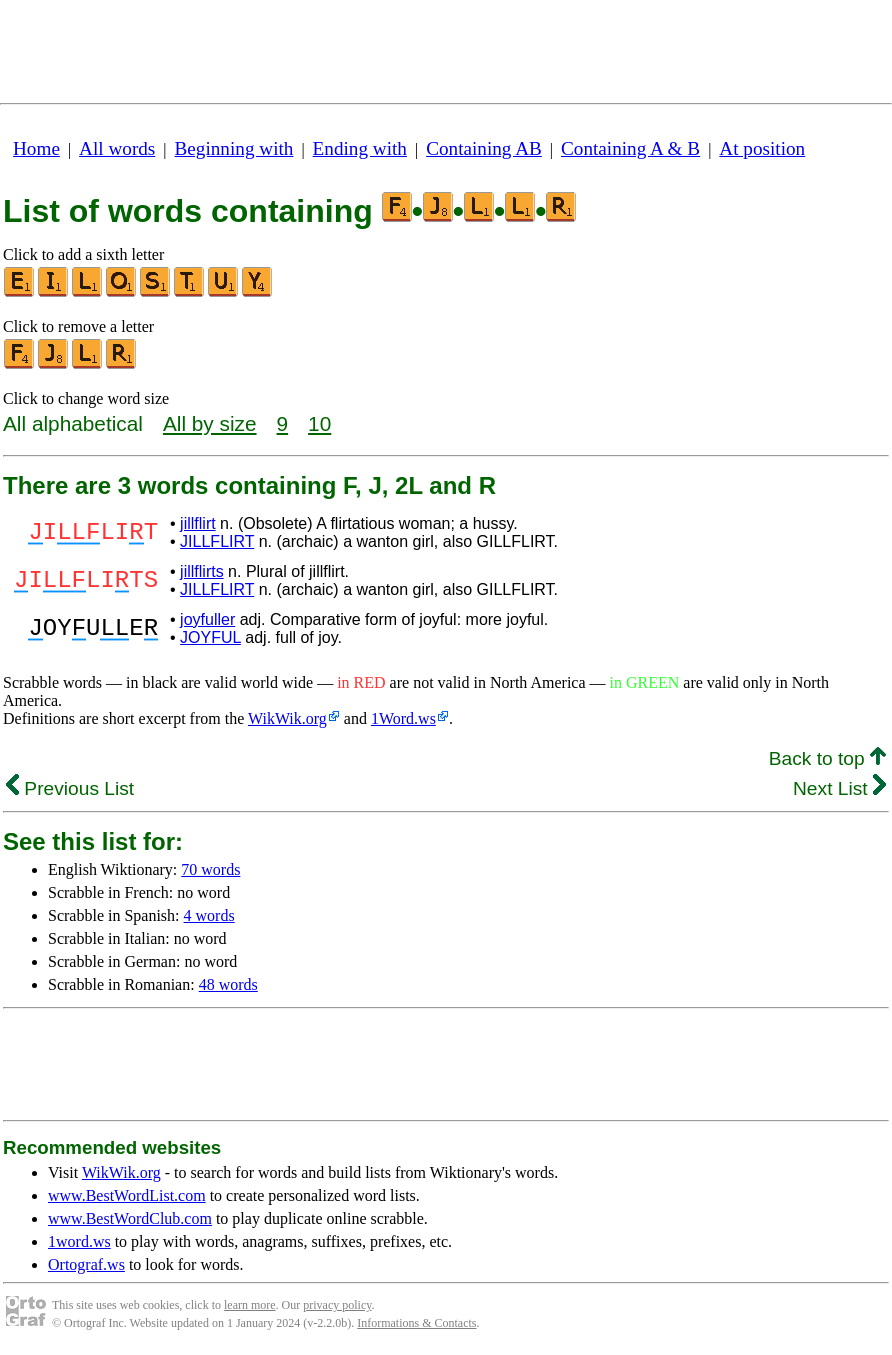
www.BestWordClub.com (130, 1218)
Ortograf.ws (86, 1264)
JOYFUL (210, 637)
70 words (210, 869)
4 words (209, 915)
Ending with (360, 148)
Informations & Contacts (416, 1323)
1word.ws (79, 1241)
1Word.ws (403, 718)
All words (117, 148)
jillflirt (198, 523)
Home (36, 148)
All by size (210, 423)
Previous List (70, 788)
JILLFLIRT (217, 541)
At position (762, 148)
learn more (250, 1305)
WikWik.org (287, 718)
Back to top (827, 758)
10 (319, 423)
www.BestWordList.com (127, 1195)
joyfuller (207, 619)
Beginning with (234, 148)
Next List (839, 788)
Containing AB (484, 148)
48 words (228, 984)
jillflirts (202, 571)
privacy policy (337, 1305)
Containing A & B (630, 148)
